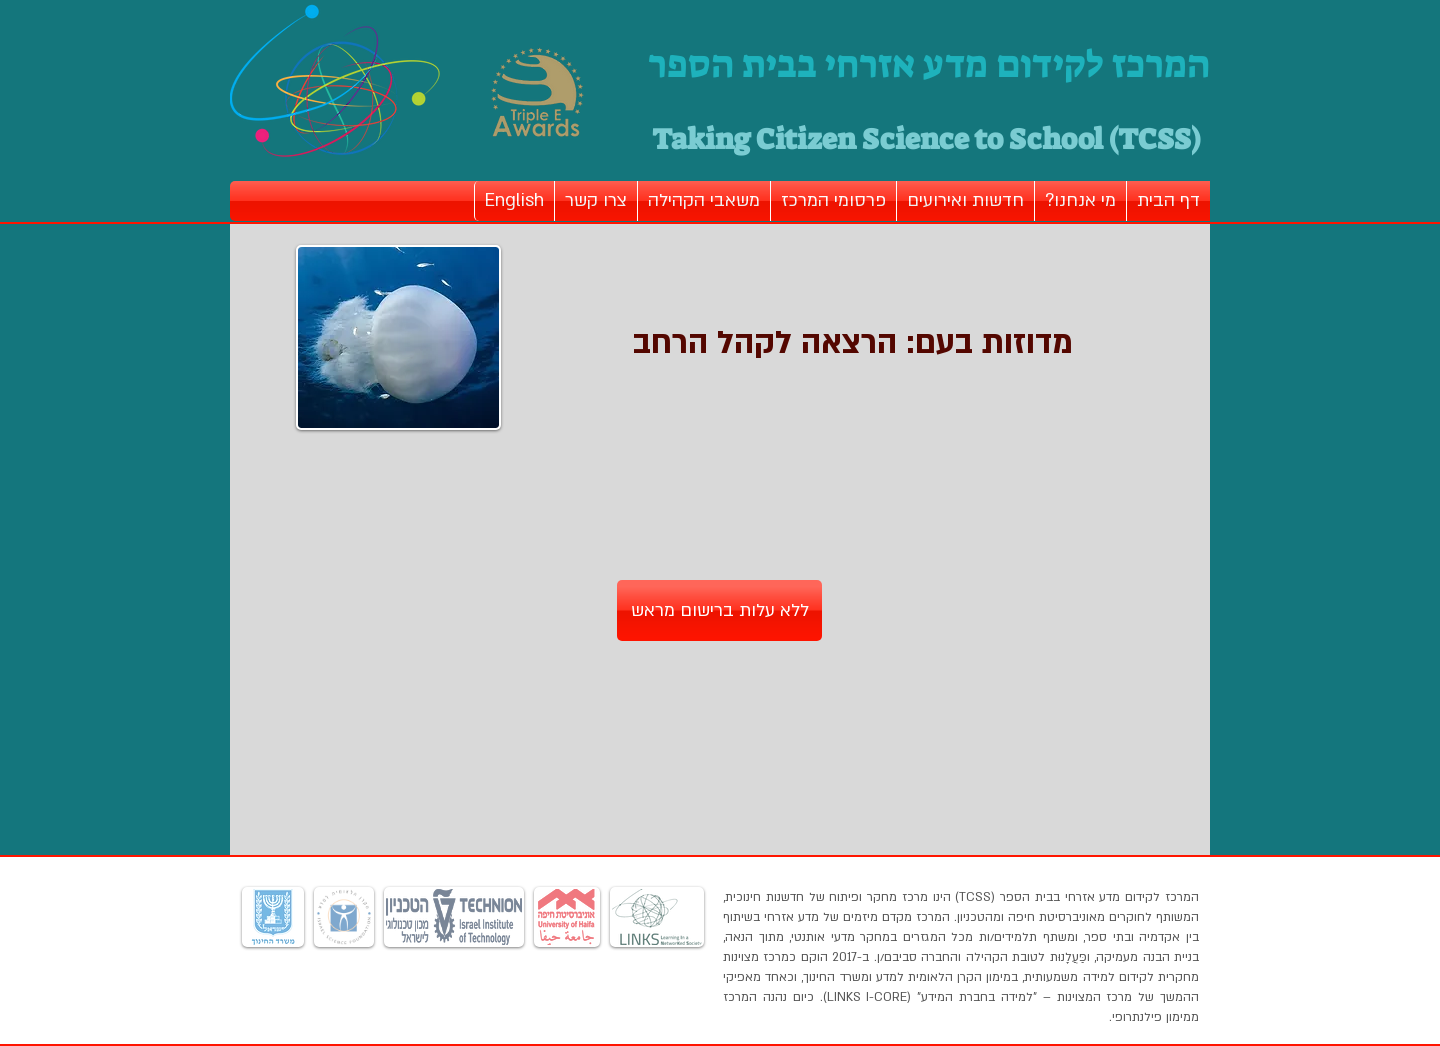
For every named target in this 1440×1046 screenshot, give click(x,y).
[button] (1080, 201)
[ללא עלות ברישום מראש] (719, 610)
